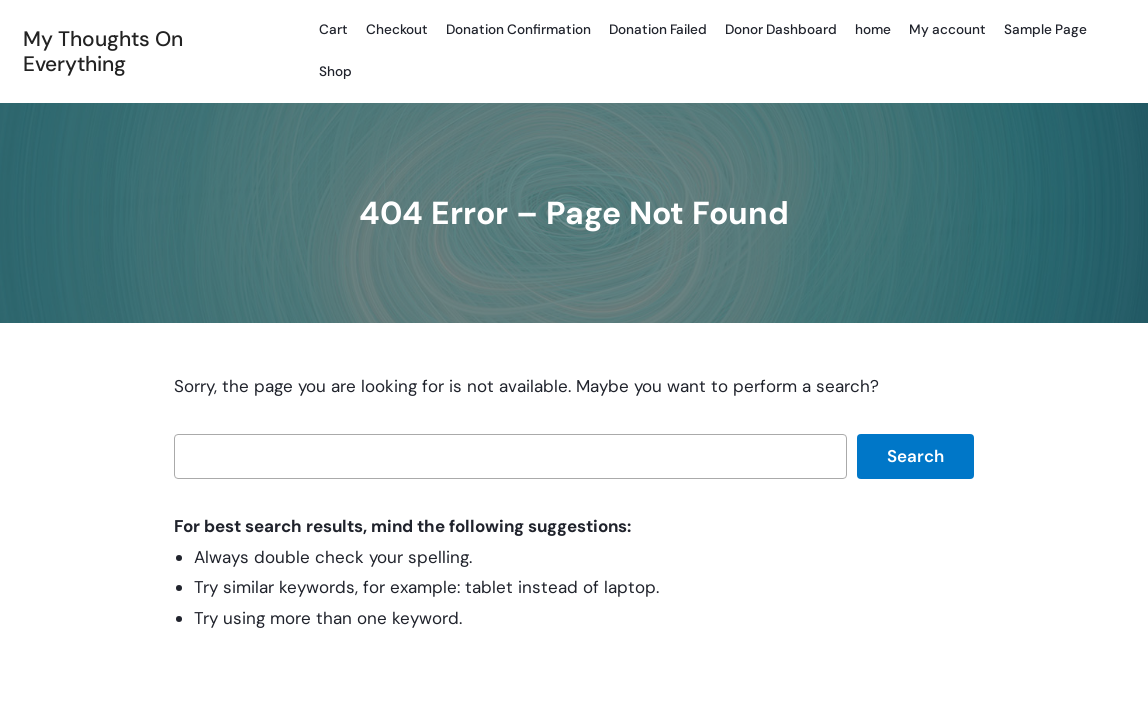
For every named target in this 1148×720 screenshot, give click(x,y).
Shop (335, 71)
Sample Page (1045, 29)
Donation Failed (658, 29)
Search (915, 456)
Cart (333, 29)
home (873, 29)
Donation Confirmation (518, 29)
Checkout (397, 29)
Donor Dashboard (781, 29)
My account (947, 29)
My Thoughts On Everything (103, 51)
